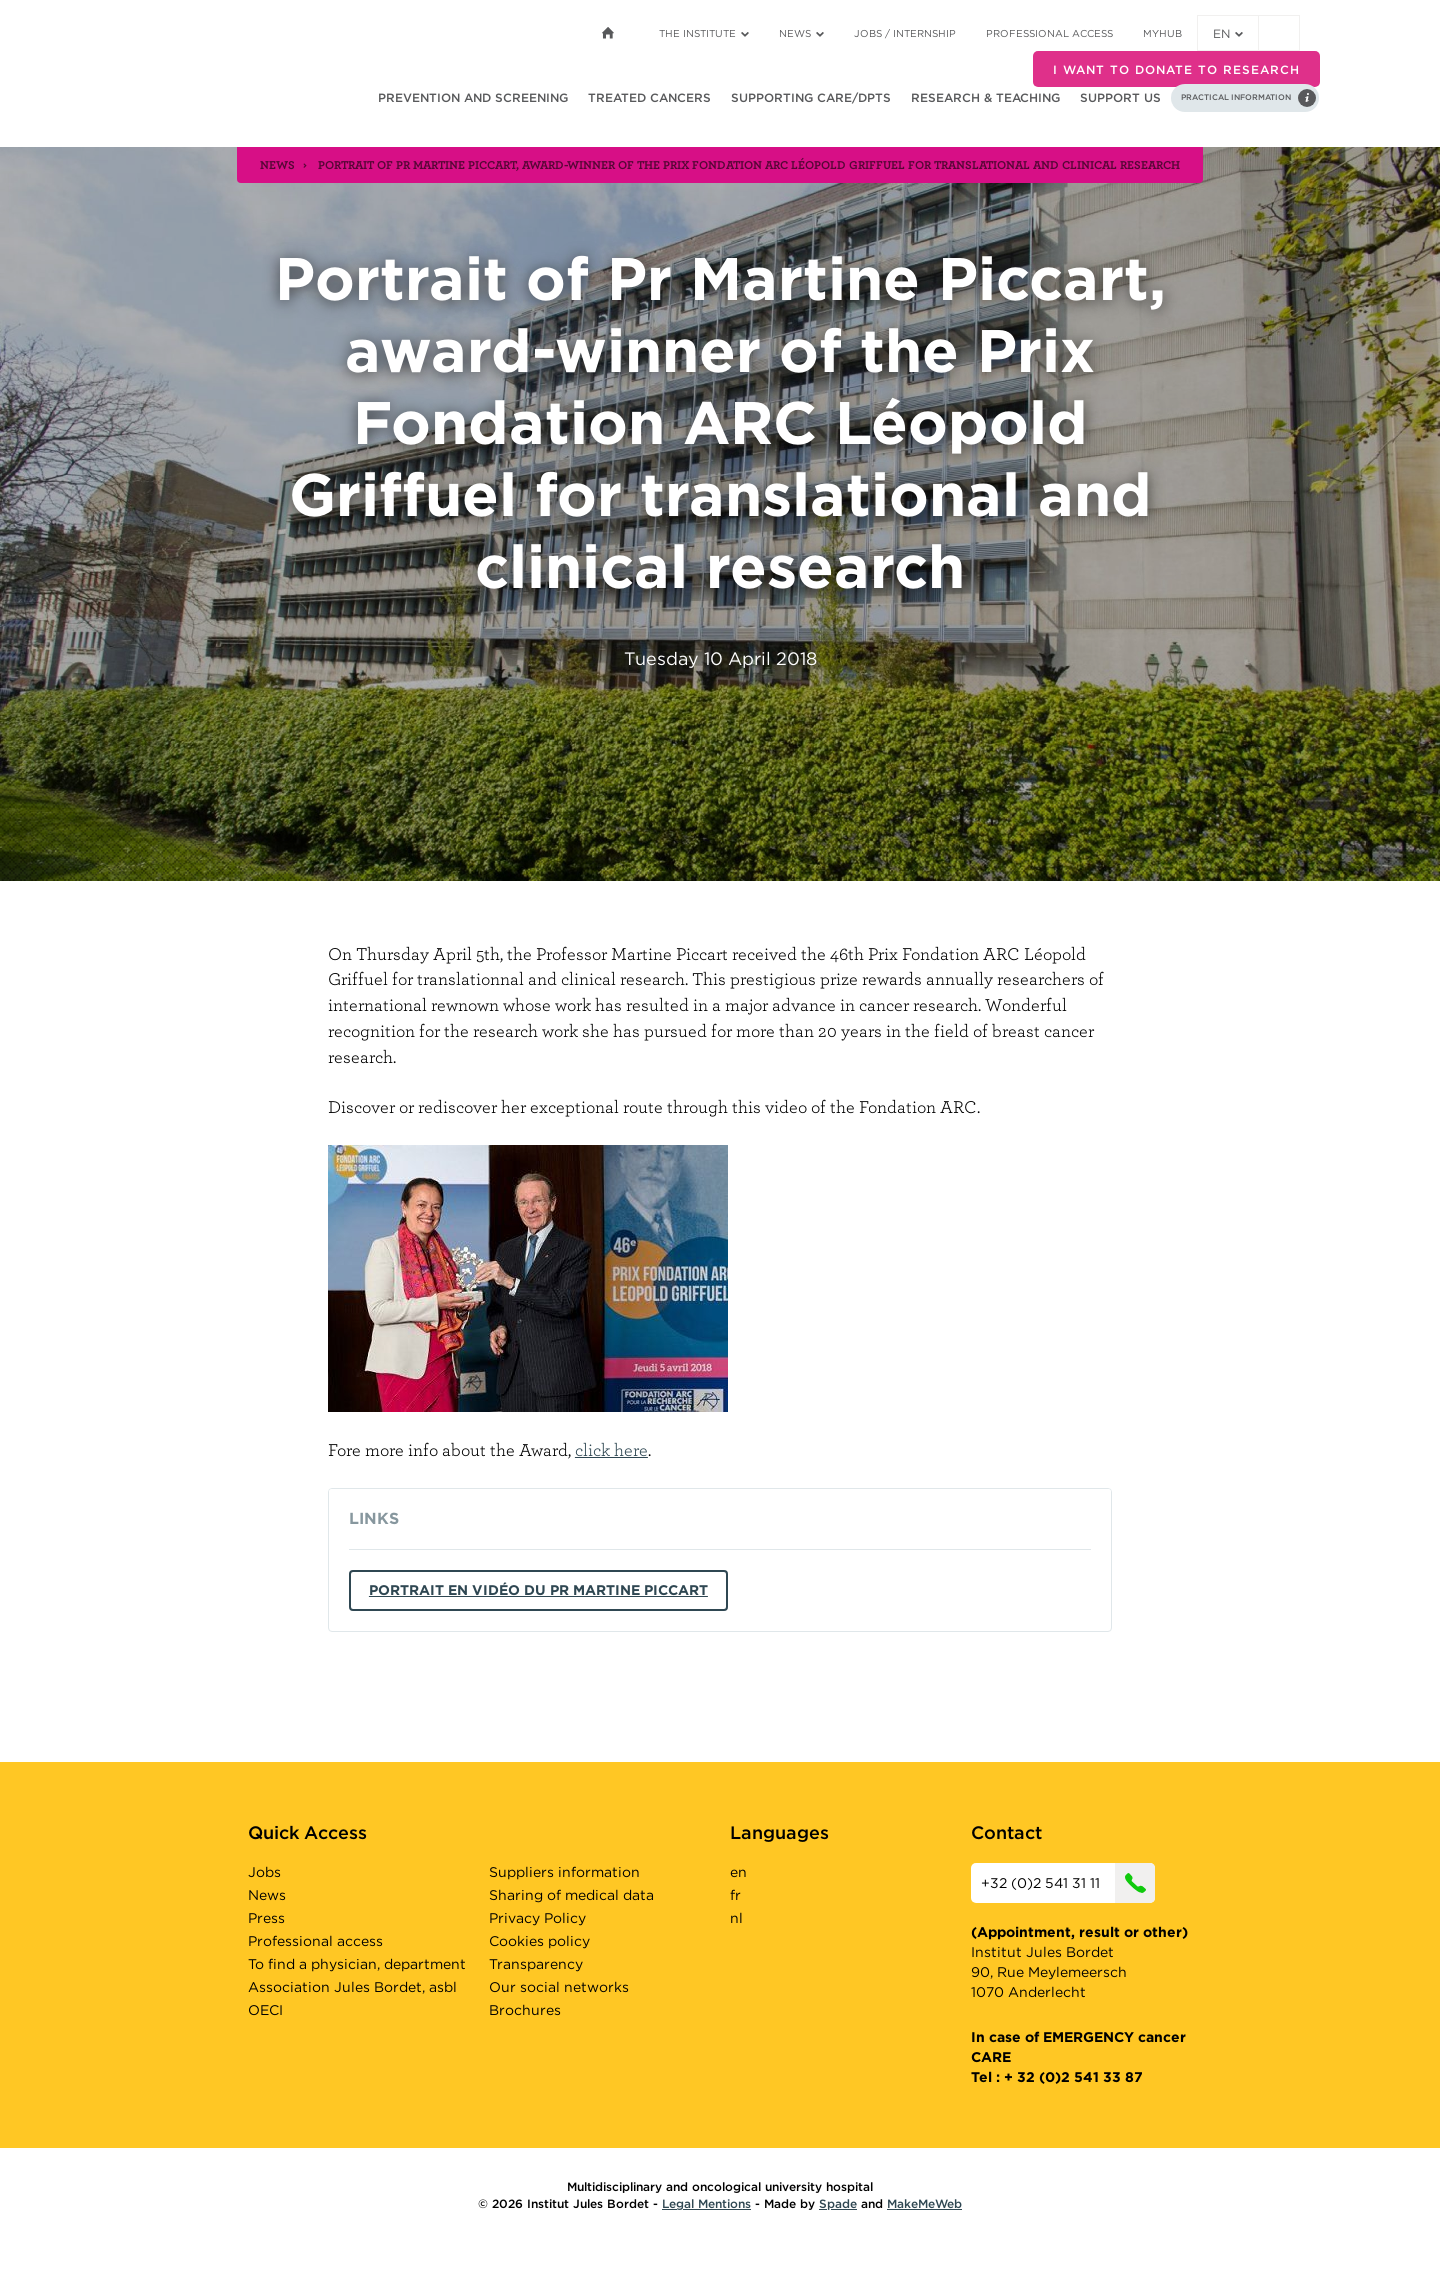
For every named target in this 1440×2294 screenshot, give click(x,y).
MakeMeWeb (924, 2203)
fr (735, 1895)
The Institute (704, 33)
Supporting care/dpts (811, 97)
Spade (838, 2203)
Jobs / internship (905, 33)
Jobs (264, 1872)
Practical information (1236, 97)
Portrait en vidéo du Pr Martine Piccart (538, 1590)
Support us (1120, 97)
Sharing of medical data (571, 1895)
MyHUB (1162, 33)
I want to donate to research (1176, 69)
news (277, 164)
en (1228, 33)
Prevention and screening (473, 97)
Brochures (525, 2010)
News (801, 33)
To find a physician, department (357, 1964)
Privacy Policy (537, 1918)
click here (611, 1449)
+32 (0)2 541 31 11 (1068, 1883)
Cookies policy (539, 1941)
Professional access (1049, 33)
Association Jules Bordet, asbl (352, 1987)
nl (736, 1918)
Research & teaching (985, 97)
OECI (265, 2010)
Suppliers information (564, 1872)
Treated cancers (649, 97)
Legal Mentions (706, 2203)
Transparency (536, 1964)
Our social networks (559, 1987)
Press (266, 1918)
